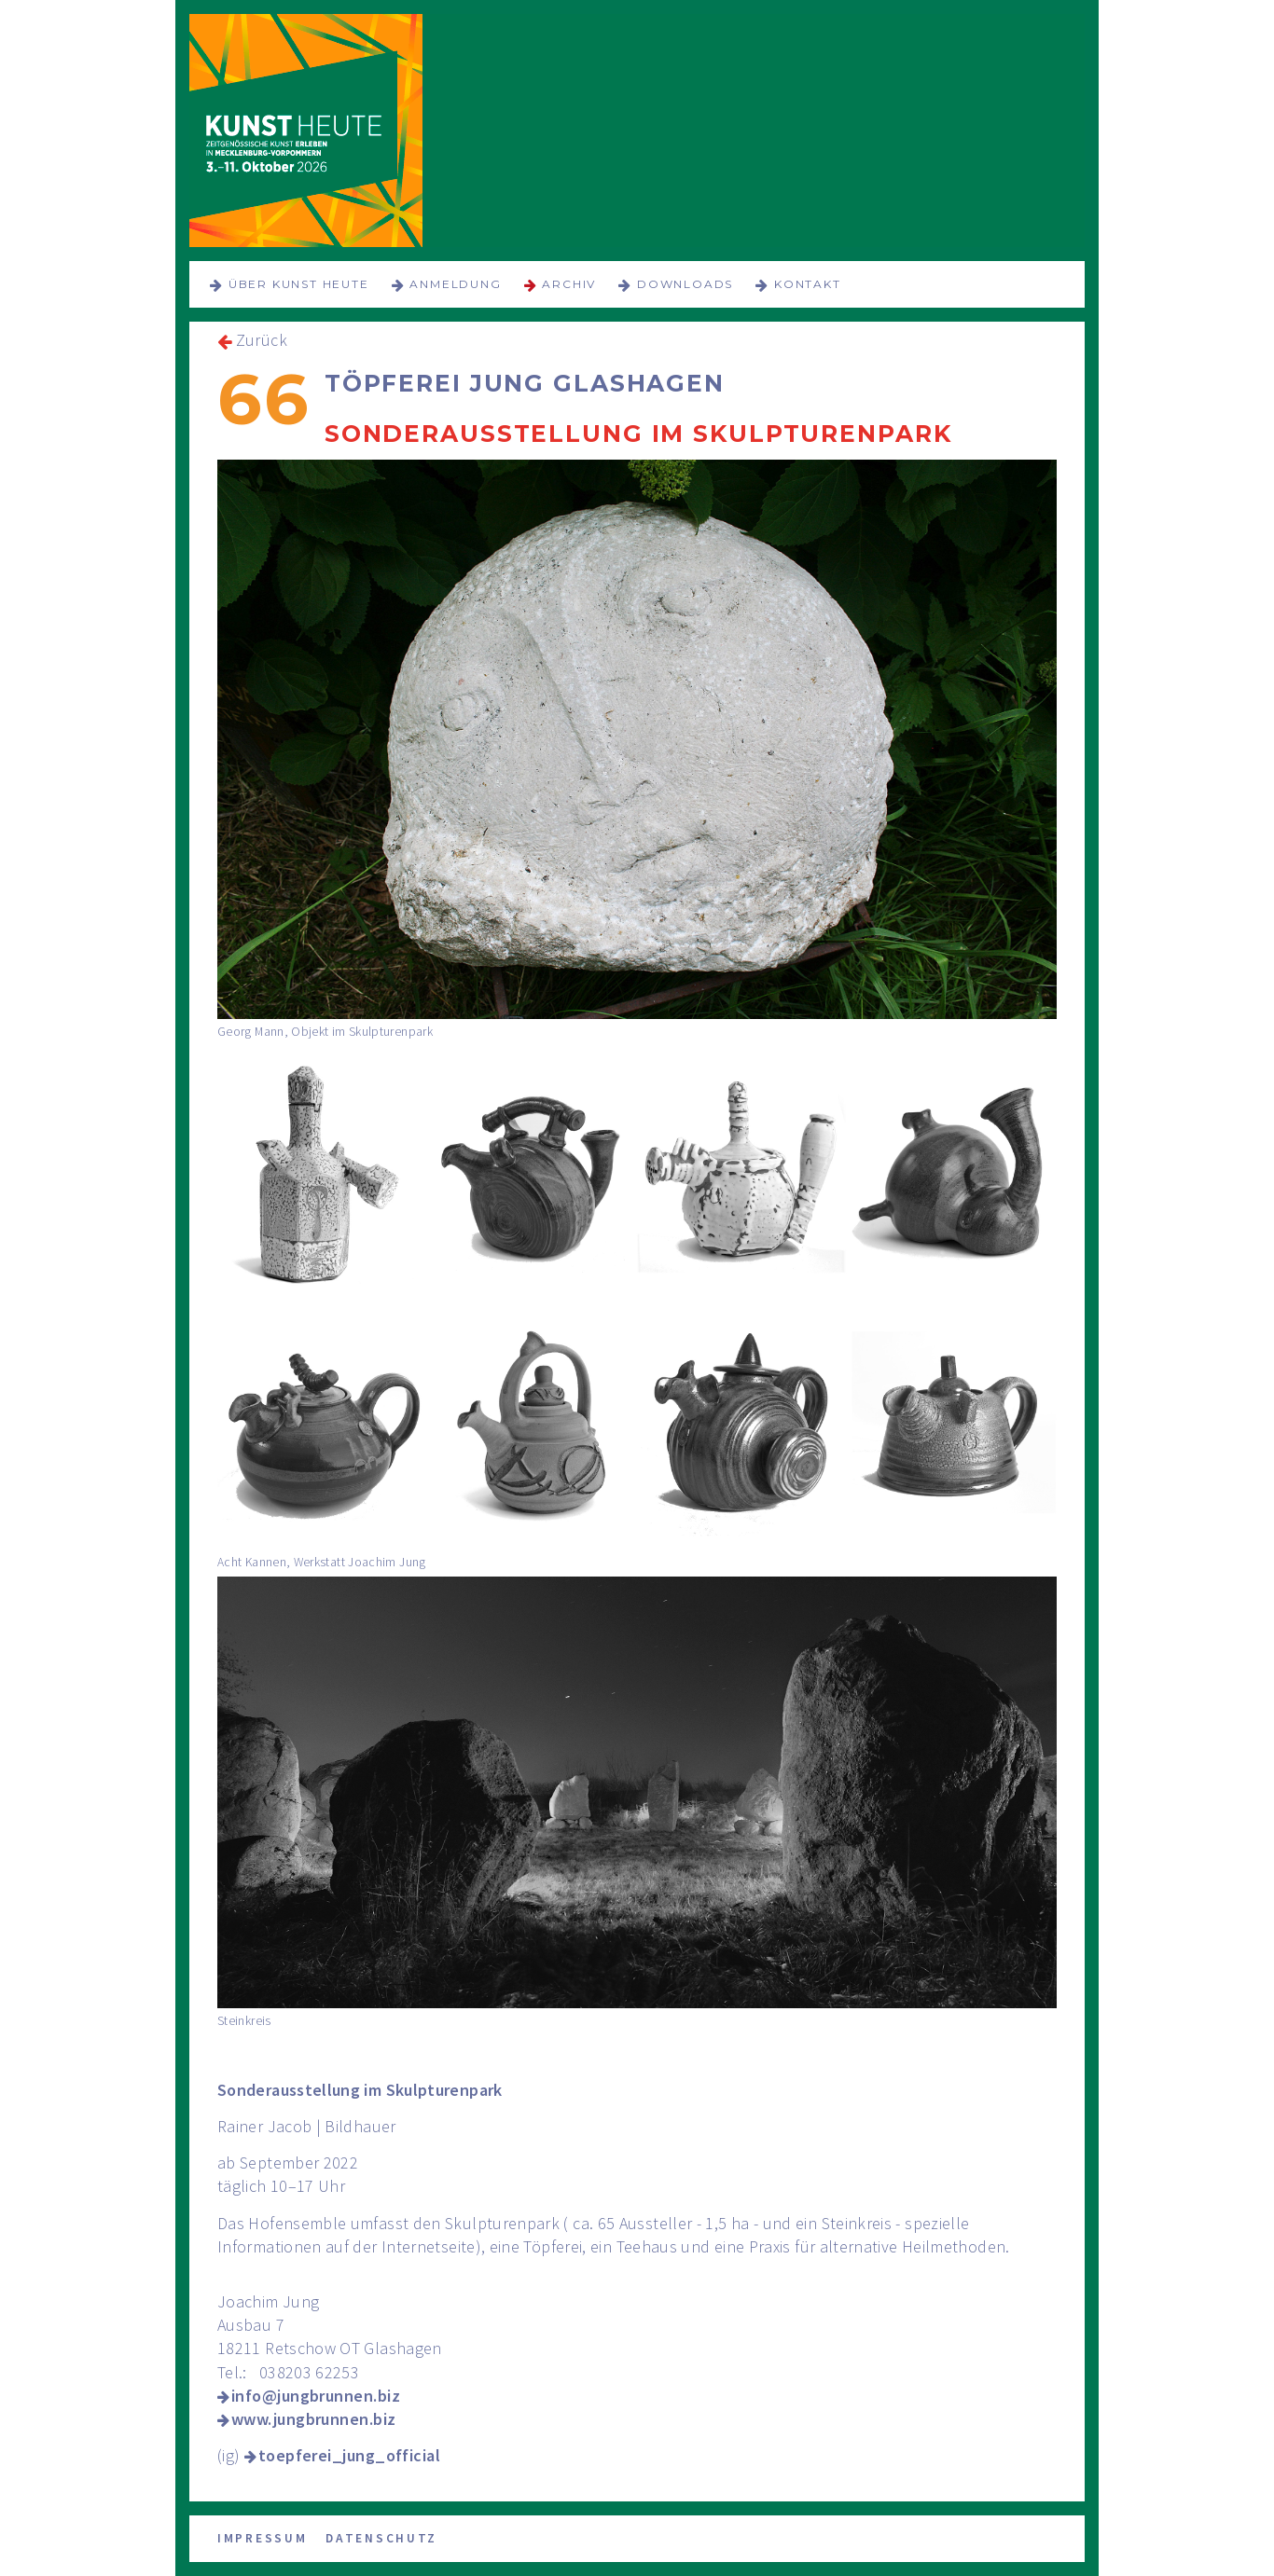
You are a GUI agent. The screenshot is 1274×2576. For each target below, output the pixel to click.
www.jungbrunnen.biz (313, 2419)
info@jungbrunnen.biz (315, 2395)
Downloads (685, 284)
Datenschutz (381, 2538)
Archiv (569, 284)
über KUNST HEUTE (298, 284)
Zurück (261, 340)
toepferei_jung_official (349, 2455)
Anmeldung (455, 284)
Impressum (262, 2538)
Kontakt (807, 284)
